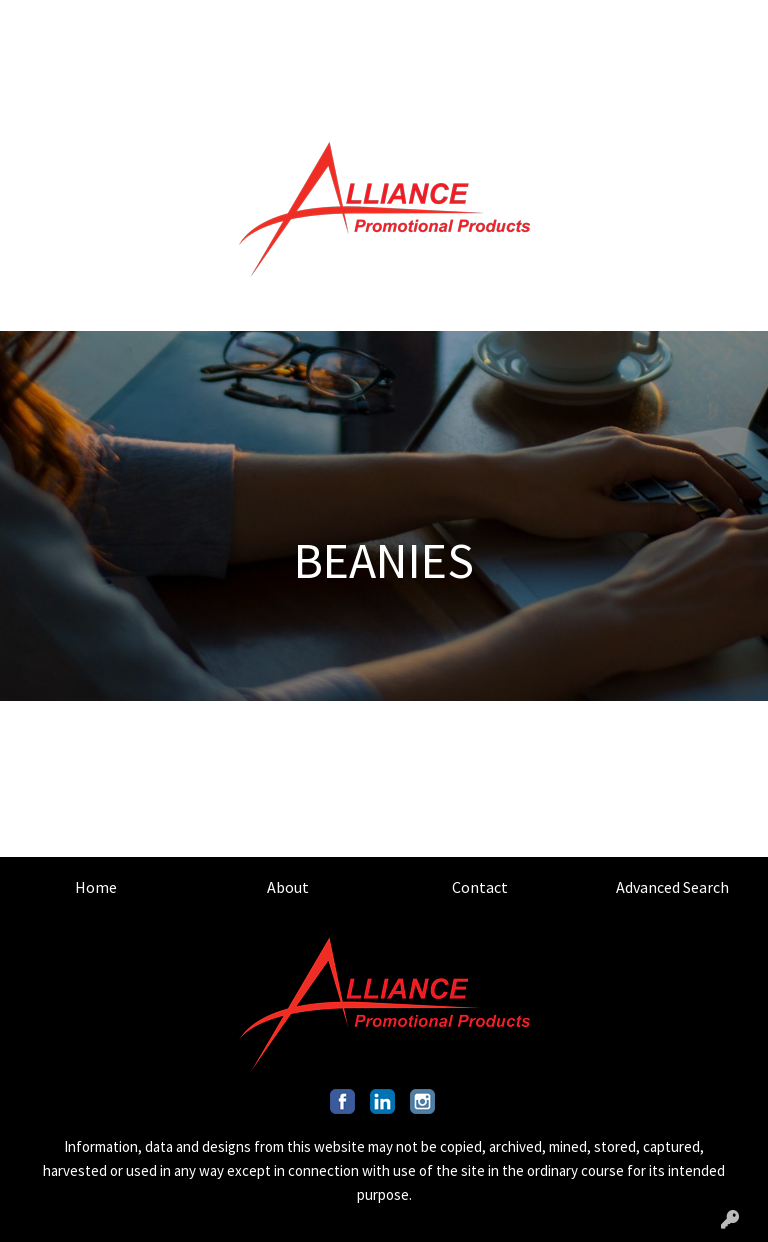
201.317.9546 (622, 22)
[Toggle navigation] (31, 309)
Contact (480, 887)
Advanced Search (672, 887)
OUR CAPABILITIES (192, 66)
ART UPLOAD (64, 110)
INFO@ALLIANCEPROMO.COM (539, 66)
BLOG (290, 66)
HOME (40, 22)
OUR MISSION (66, 66)
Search (515, 22)
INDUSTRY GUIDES (186, 110)
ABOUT (101, 22)
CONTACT (174, 22)
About (288, 887)
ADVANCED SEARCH (289, 22)
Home (96, 887)
